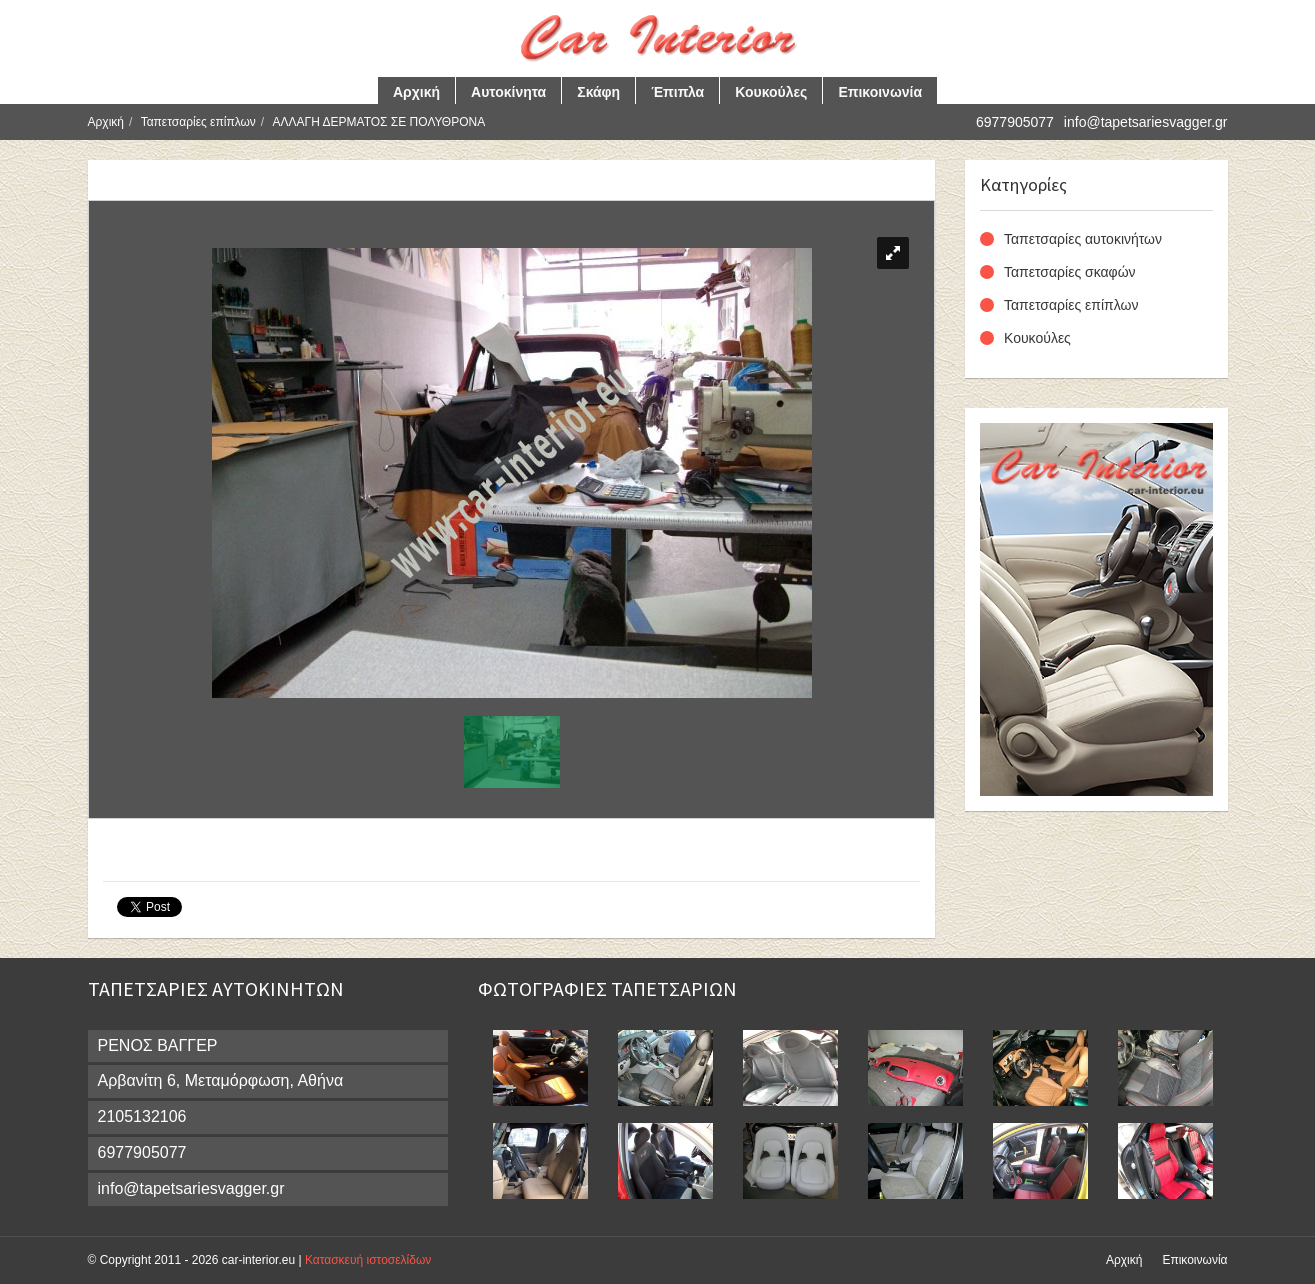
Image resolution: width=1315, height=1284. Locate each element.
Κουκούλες (771, 92)
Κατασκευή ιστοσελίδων (368, 1260)
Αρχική (416, 92)
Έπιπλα (677, 92)
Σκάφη (598, 92)
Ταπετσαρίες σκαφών (1070, 272)
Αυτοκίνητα (508, 92)
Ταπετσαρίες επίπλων (198, 122)
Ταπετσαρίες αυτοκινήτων (1083, 239)
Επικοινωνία (880, 92)
